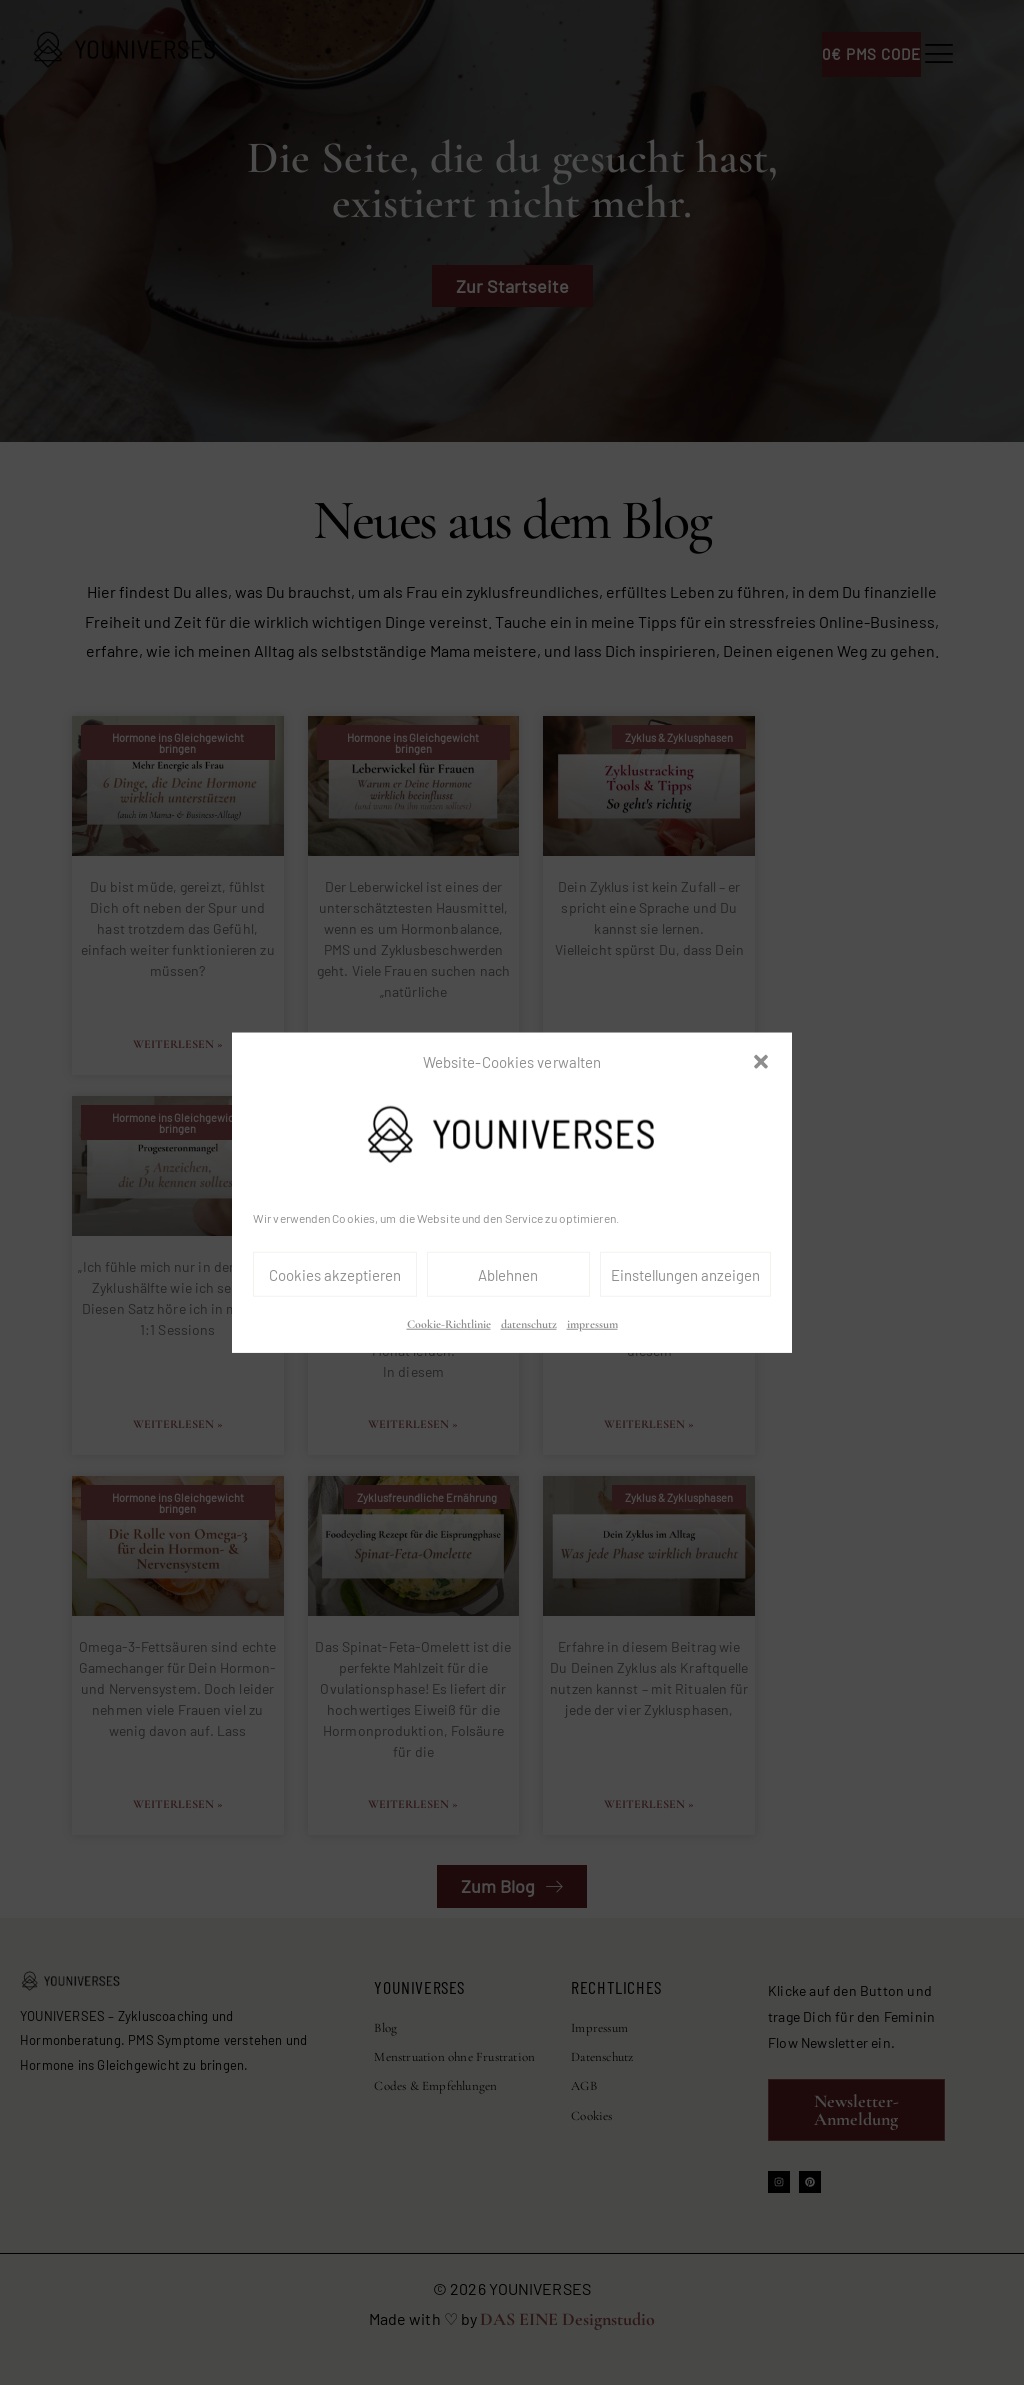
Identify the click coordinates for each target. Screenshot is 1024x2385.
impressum (592, 1324)
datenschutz (529, 1324)
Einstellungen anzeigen (685, 1275)
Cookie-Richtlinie (449, 1324)
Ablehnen (508, 1275)
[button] (761, 1062)
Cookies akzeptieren (335, 1275)
